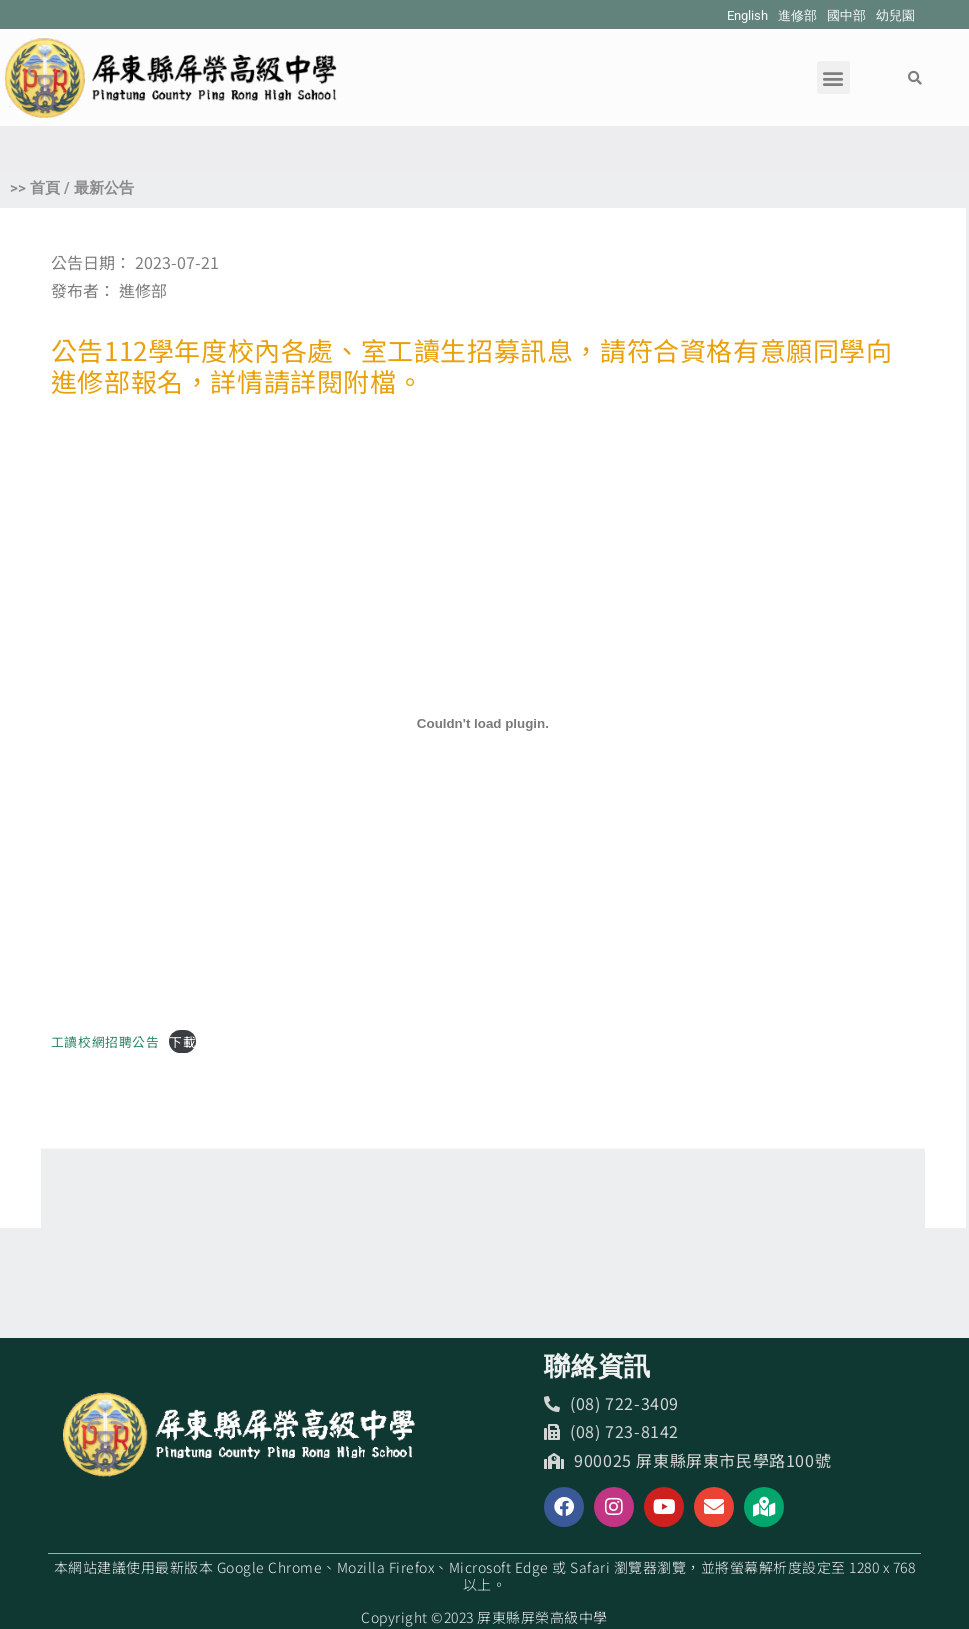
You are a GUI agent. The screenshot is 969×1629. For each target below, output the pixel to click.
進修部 (797, 15)
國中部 (846, 15)
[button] (833, 77)
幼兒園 (895, 15)
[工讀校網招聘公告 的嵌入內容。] (483, 724)
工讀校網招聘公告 (105, 1041)
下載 (182, 1041)
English (747, 15)
